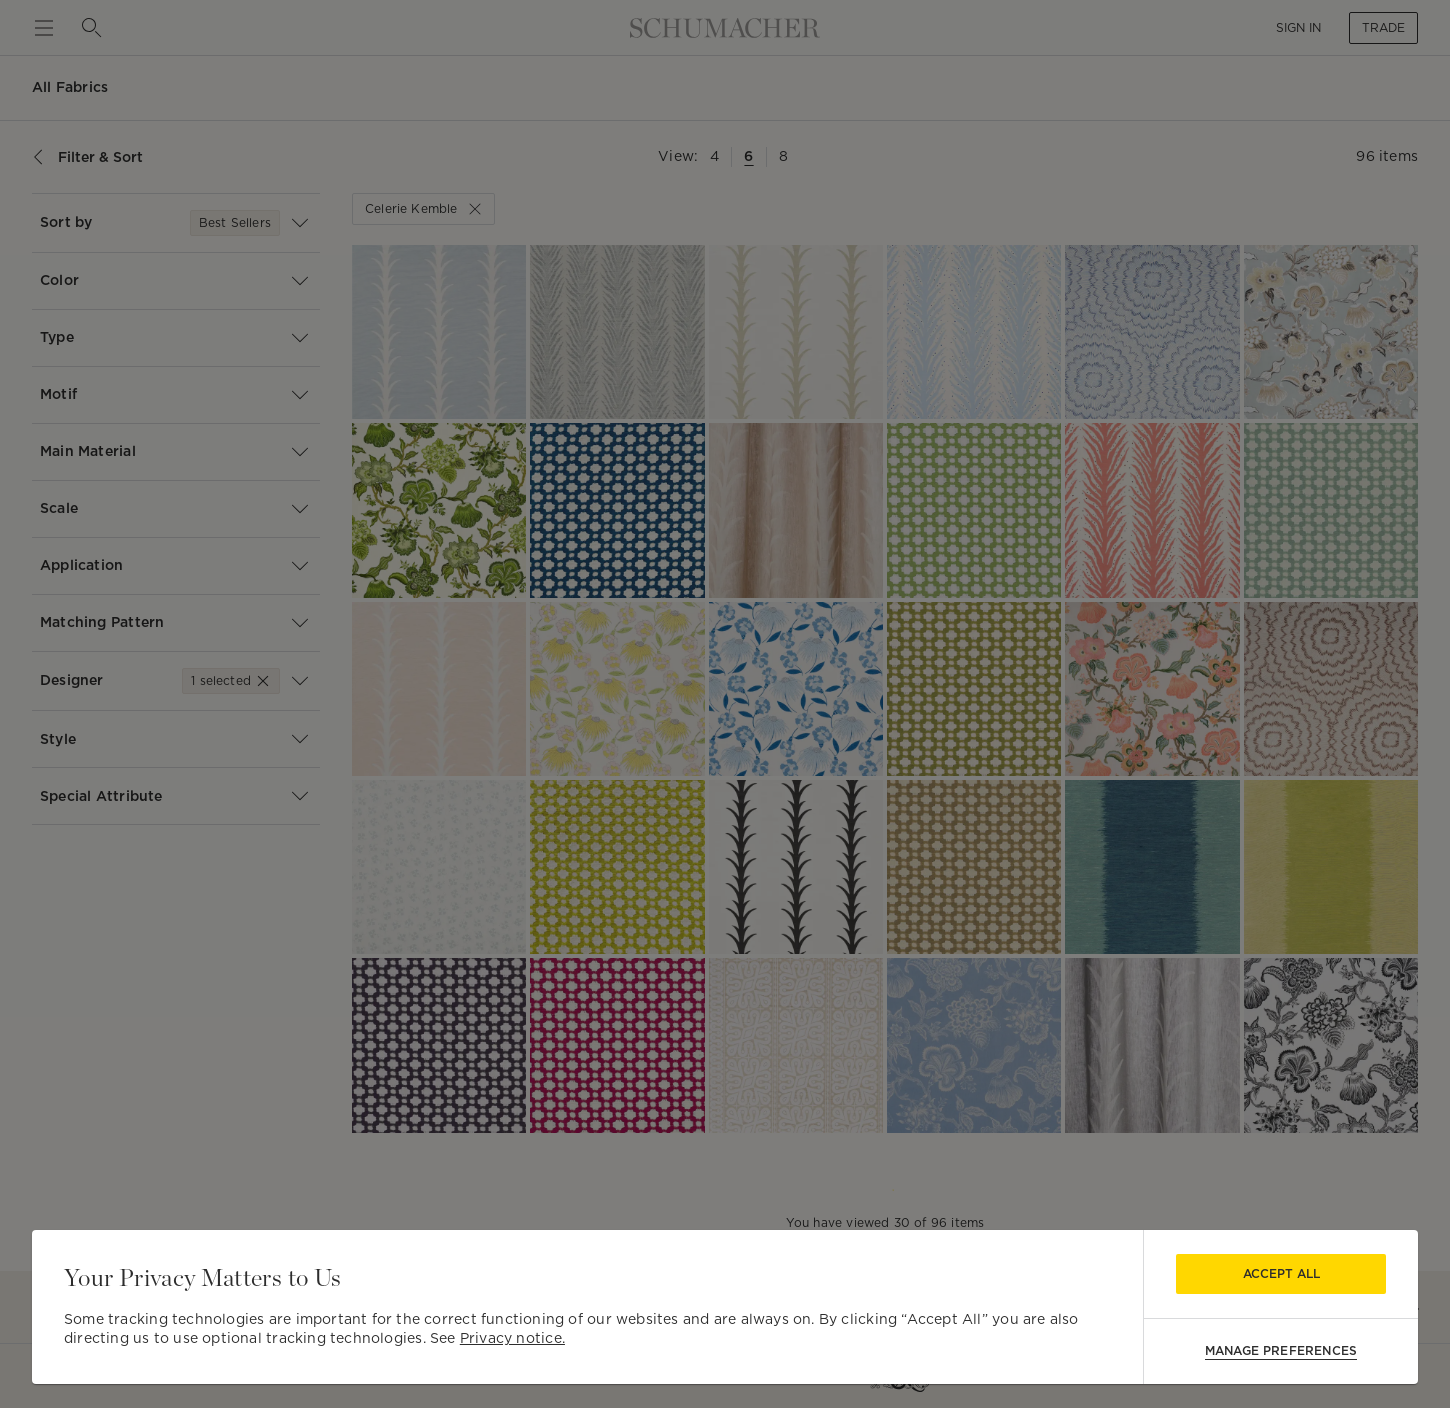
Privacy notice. (512, 1338)
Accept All (1281, 1273)
